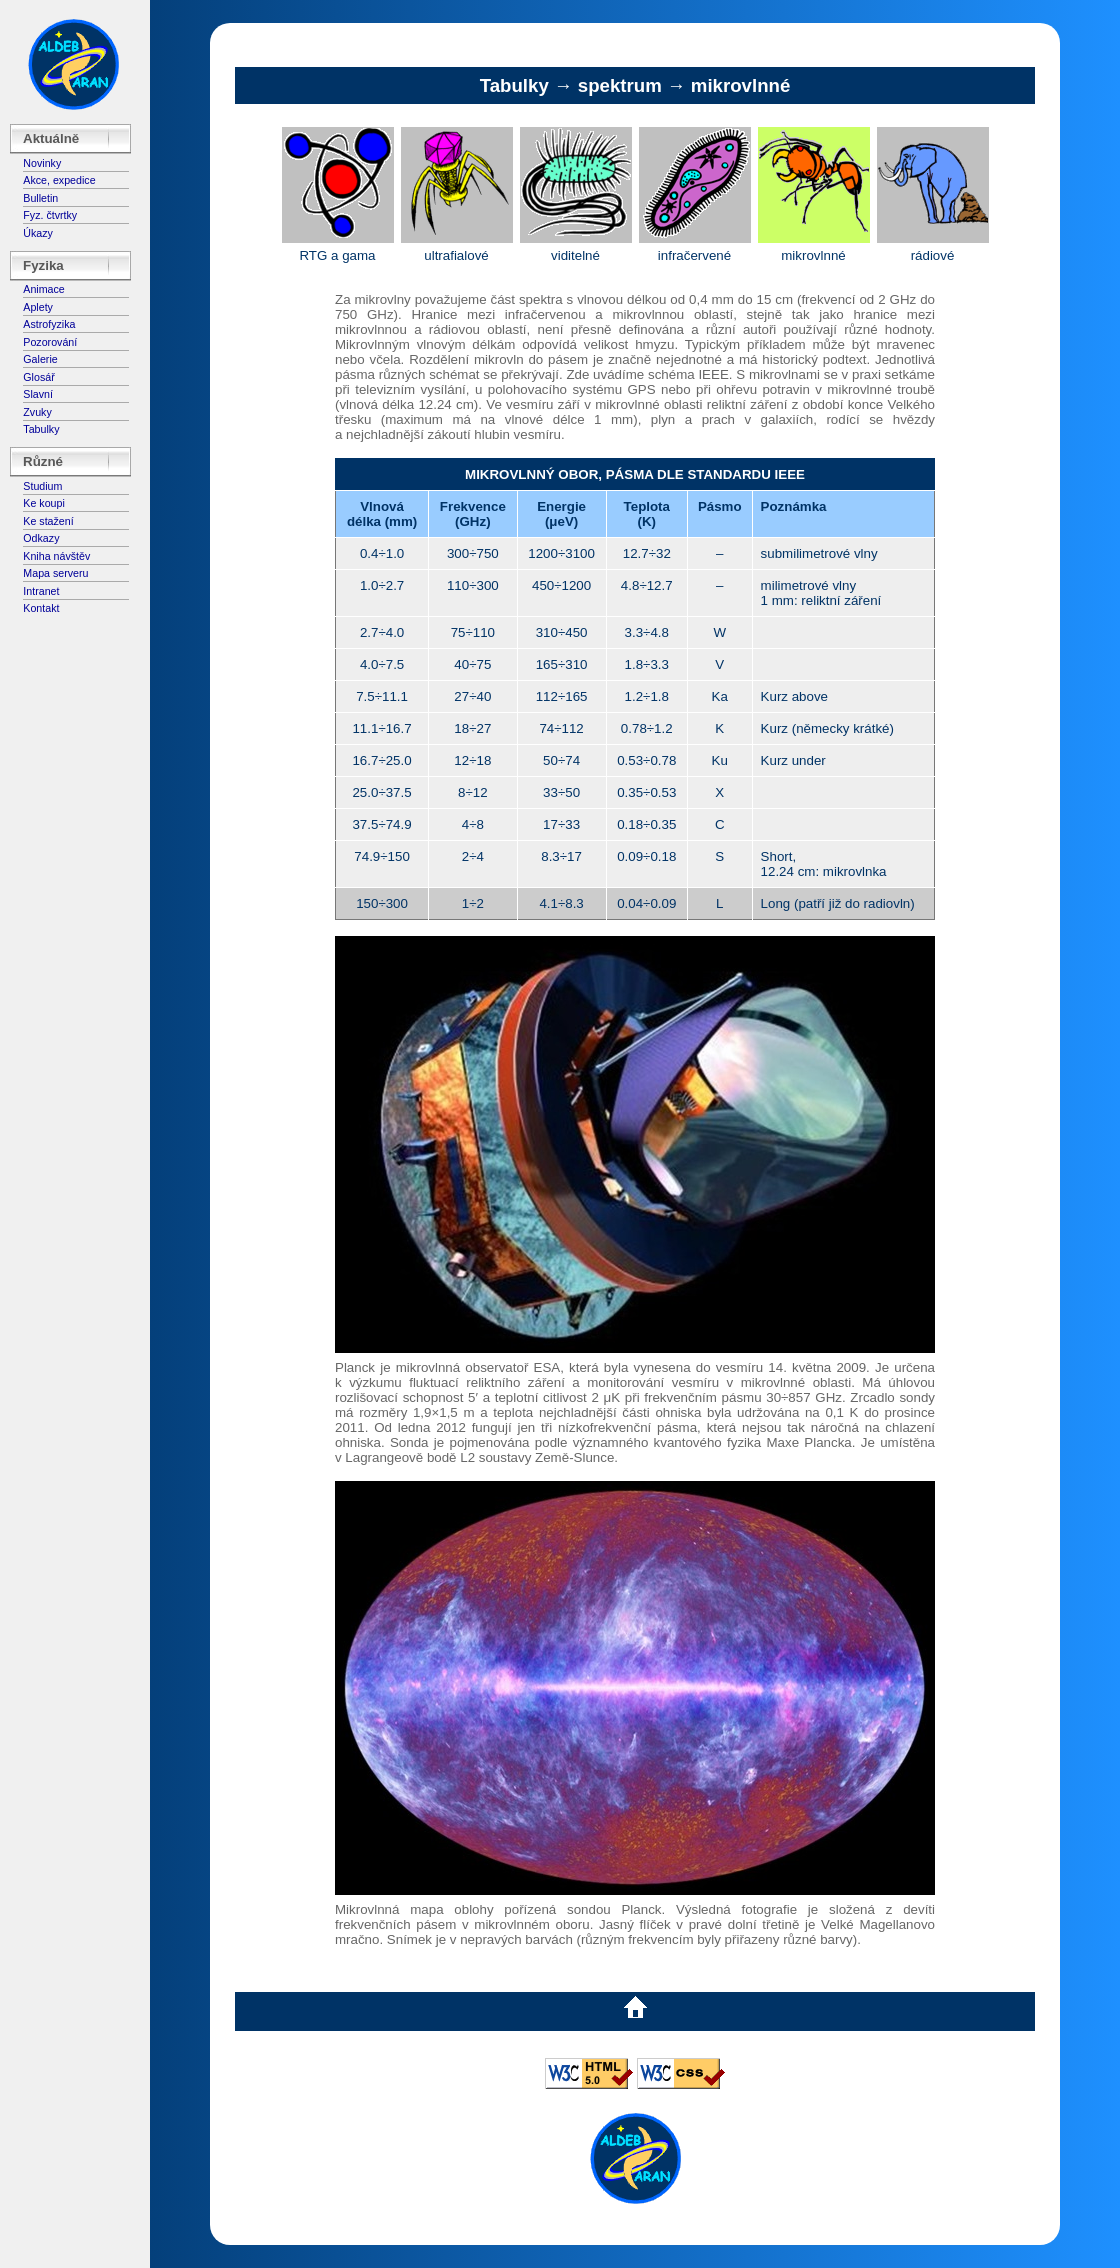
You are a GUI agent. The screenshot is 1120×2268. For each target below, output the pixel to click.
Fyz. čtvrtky (50, 215)
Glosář (38, 377)
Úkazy (38, 233)
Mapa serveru (55, 573)
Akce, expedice (59, 180)
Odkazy (41, 538)
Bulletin (40, 198)
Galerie (40, 359)
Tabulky (41, 429)
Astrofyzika (49, 324)
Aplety (38, 307)
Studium (42, 486)
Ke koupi (43, 503)
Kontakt (41, 608)
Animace (43, 289)
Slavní (38, 394)
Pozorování (50, 342)
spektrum (620, 85)
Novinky (42, 163)
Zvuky (37, 412)
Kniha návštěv (56, 556)
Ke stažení (48, 521)
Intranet (41, 591)
